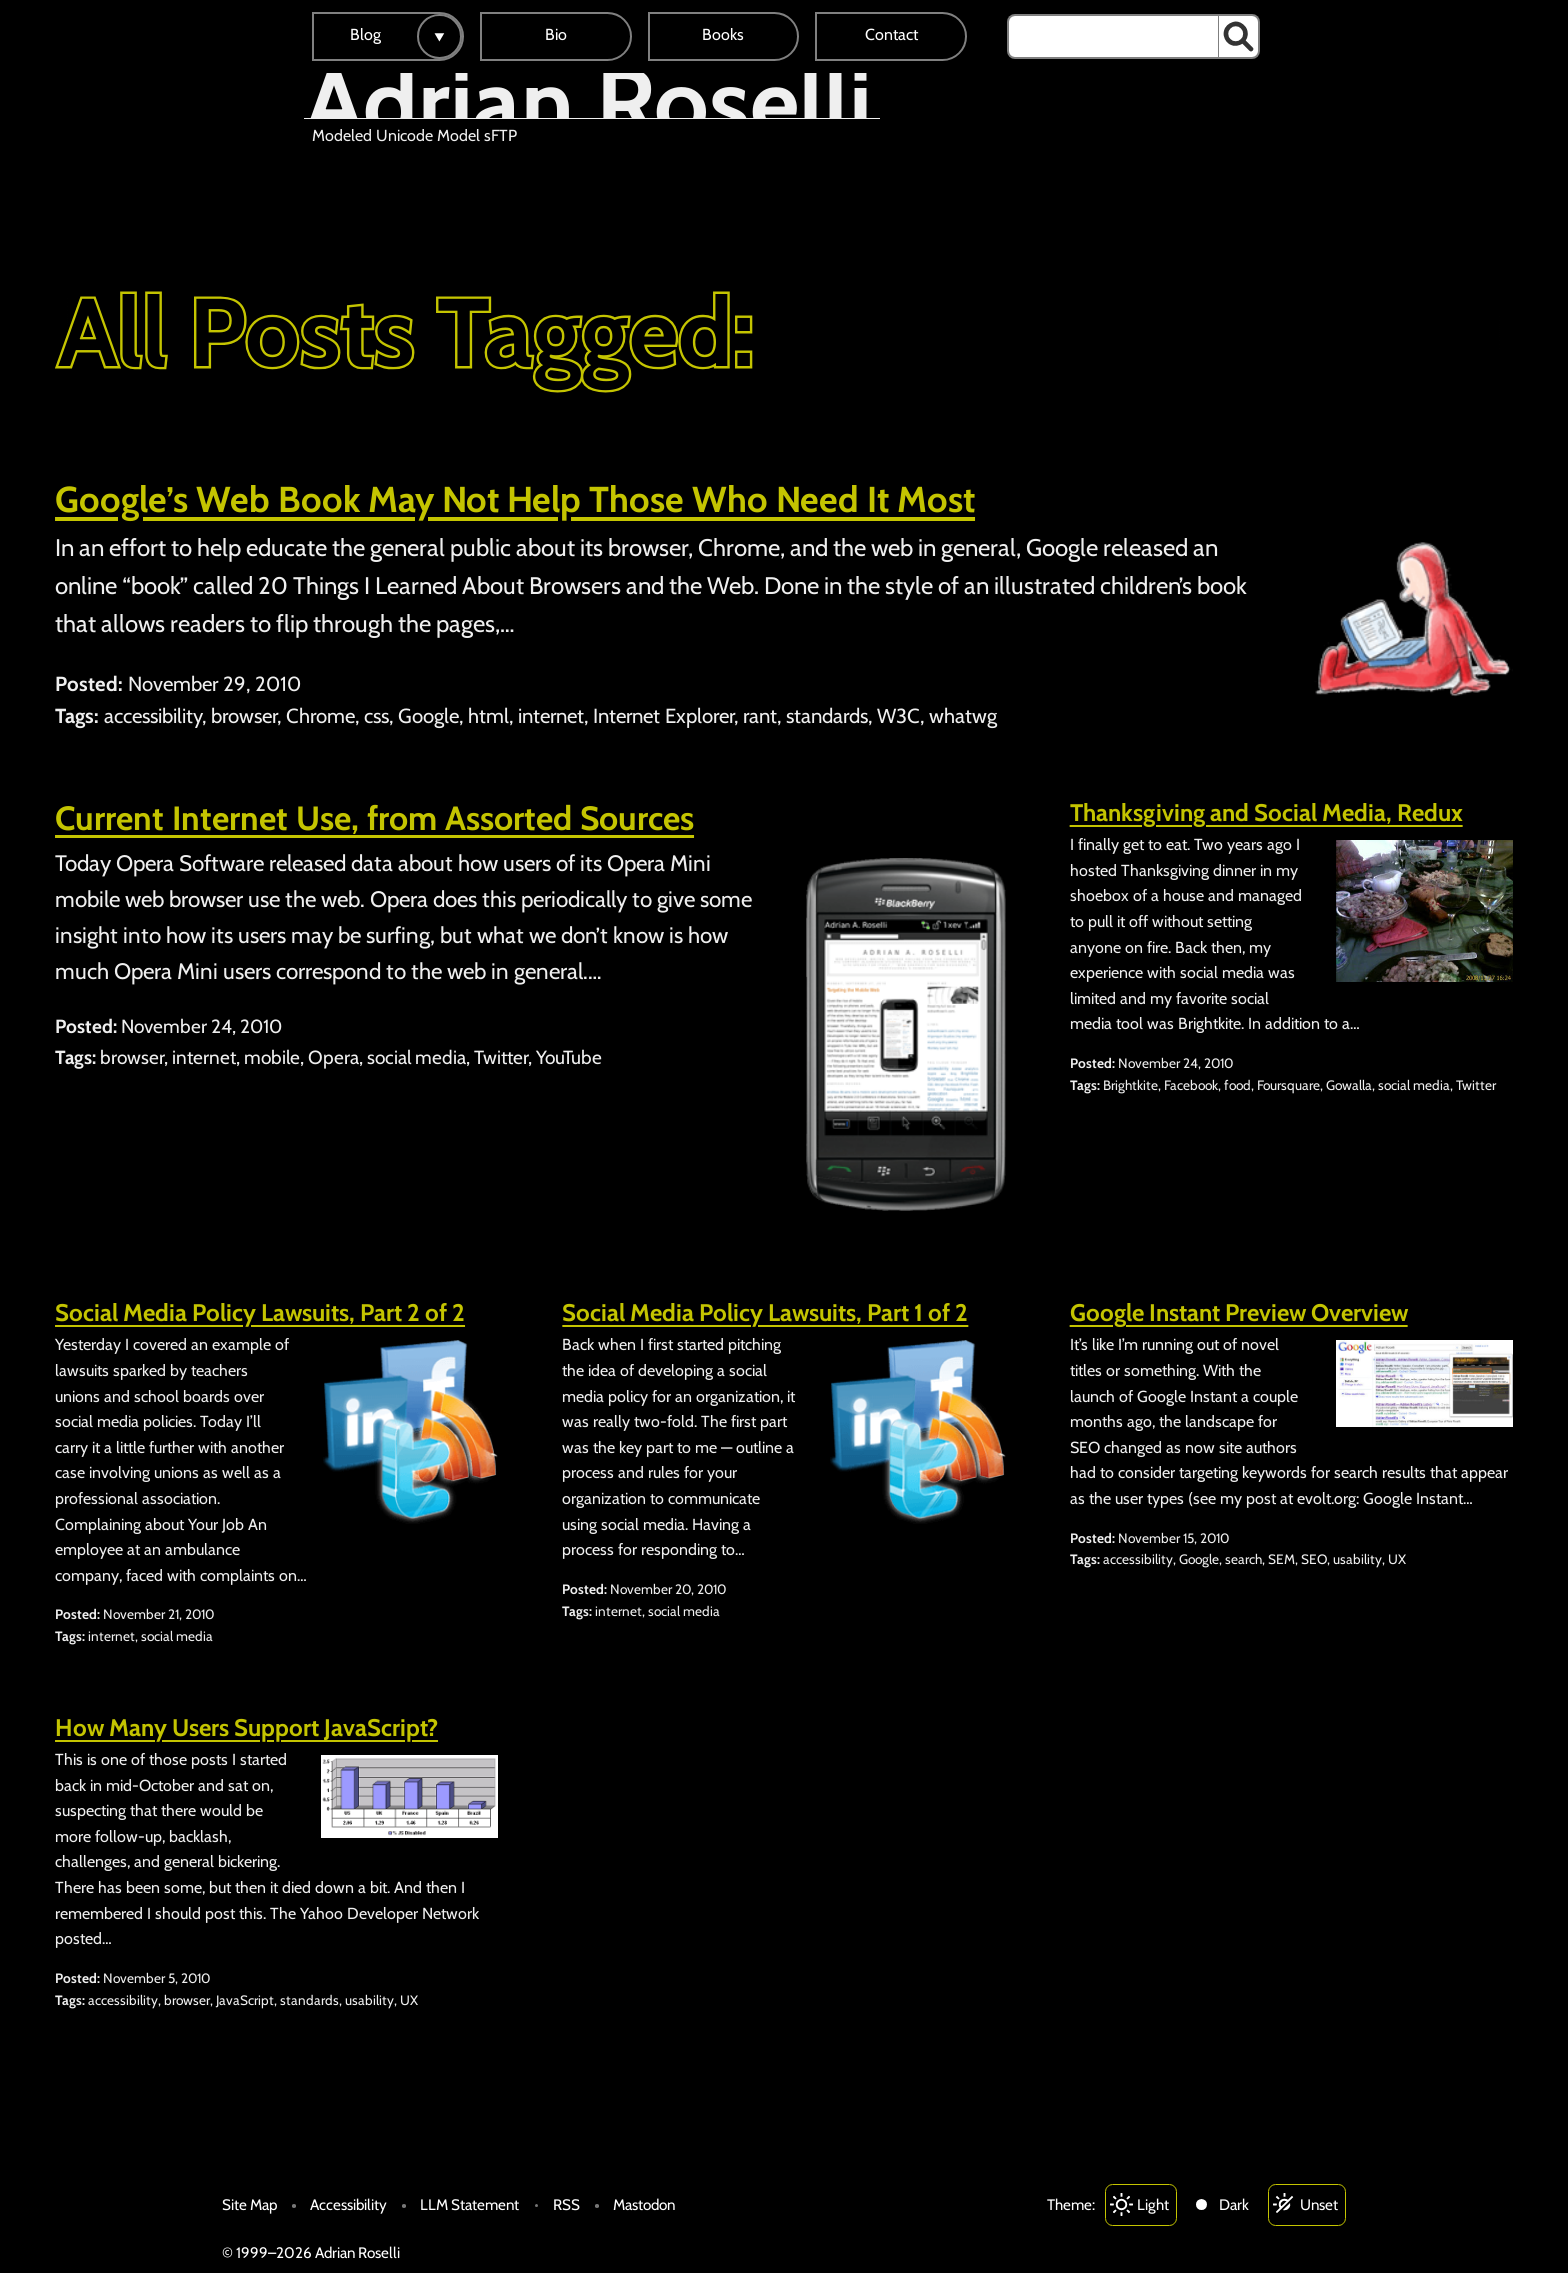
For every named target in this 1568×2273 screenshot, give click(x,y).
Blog (365, 34)
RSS (566, 2204)
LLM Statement (469, 2204)
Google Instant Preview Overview (1239, 1312)
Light (1153, 2204)
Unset (1319, 2204)
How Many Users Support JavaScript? (246, 1727)
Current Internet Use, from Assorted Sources (374, 818)
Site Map (249, 2204)
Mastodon (644, 2204)
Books (723, 34)
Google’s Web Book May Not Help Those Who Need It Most (515, 499)
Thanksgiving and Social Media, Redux (1266, 812)
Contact (891, 34)
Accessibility (348, 2204)
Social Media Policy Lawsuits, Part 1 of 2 (765, 1312)
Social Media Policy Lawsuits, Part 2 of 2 (260, 1312)
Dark (1234, 2204)
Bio (556, 34)
